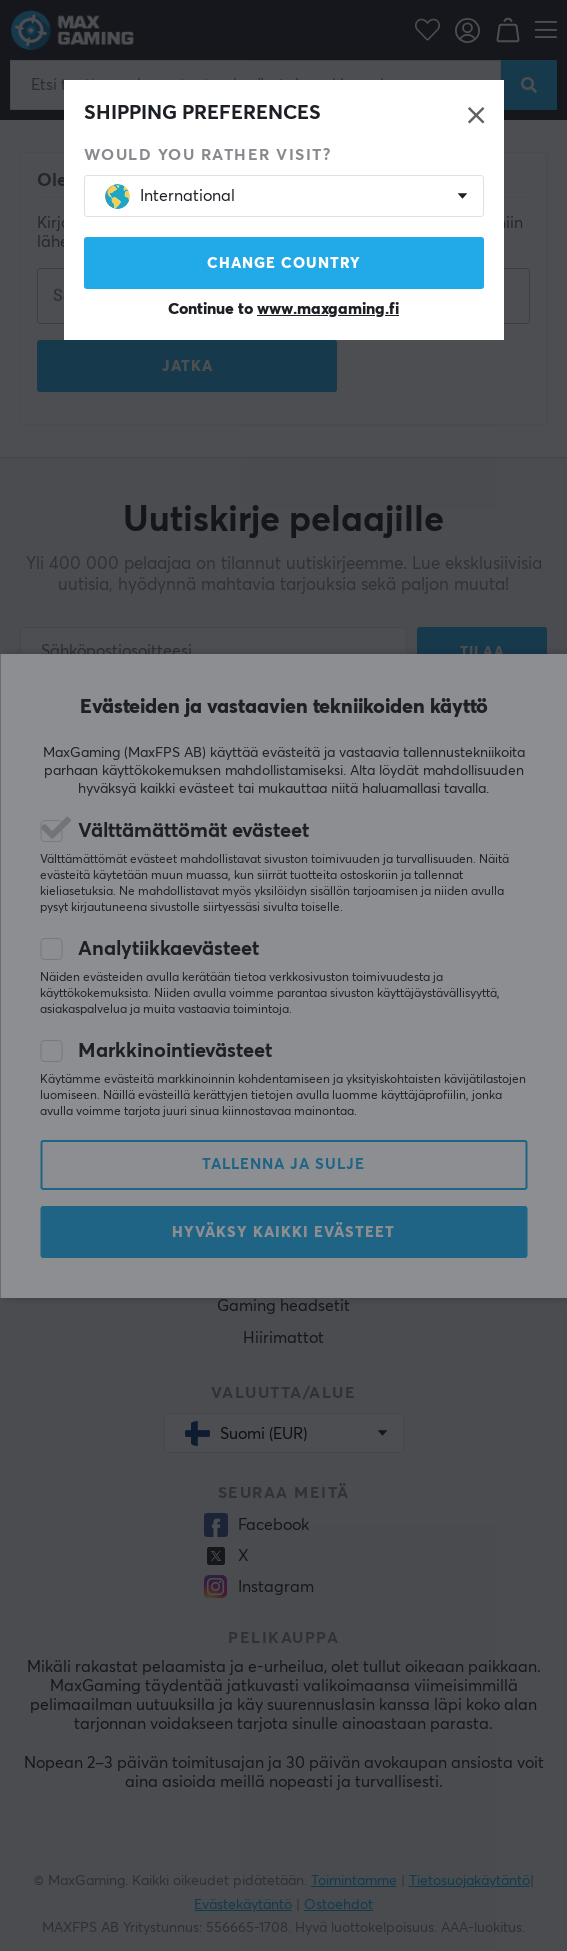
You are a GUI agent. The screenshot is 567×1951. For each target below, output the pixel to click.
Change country (284, 263)
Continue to (283, 309)
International (170, 196)
